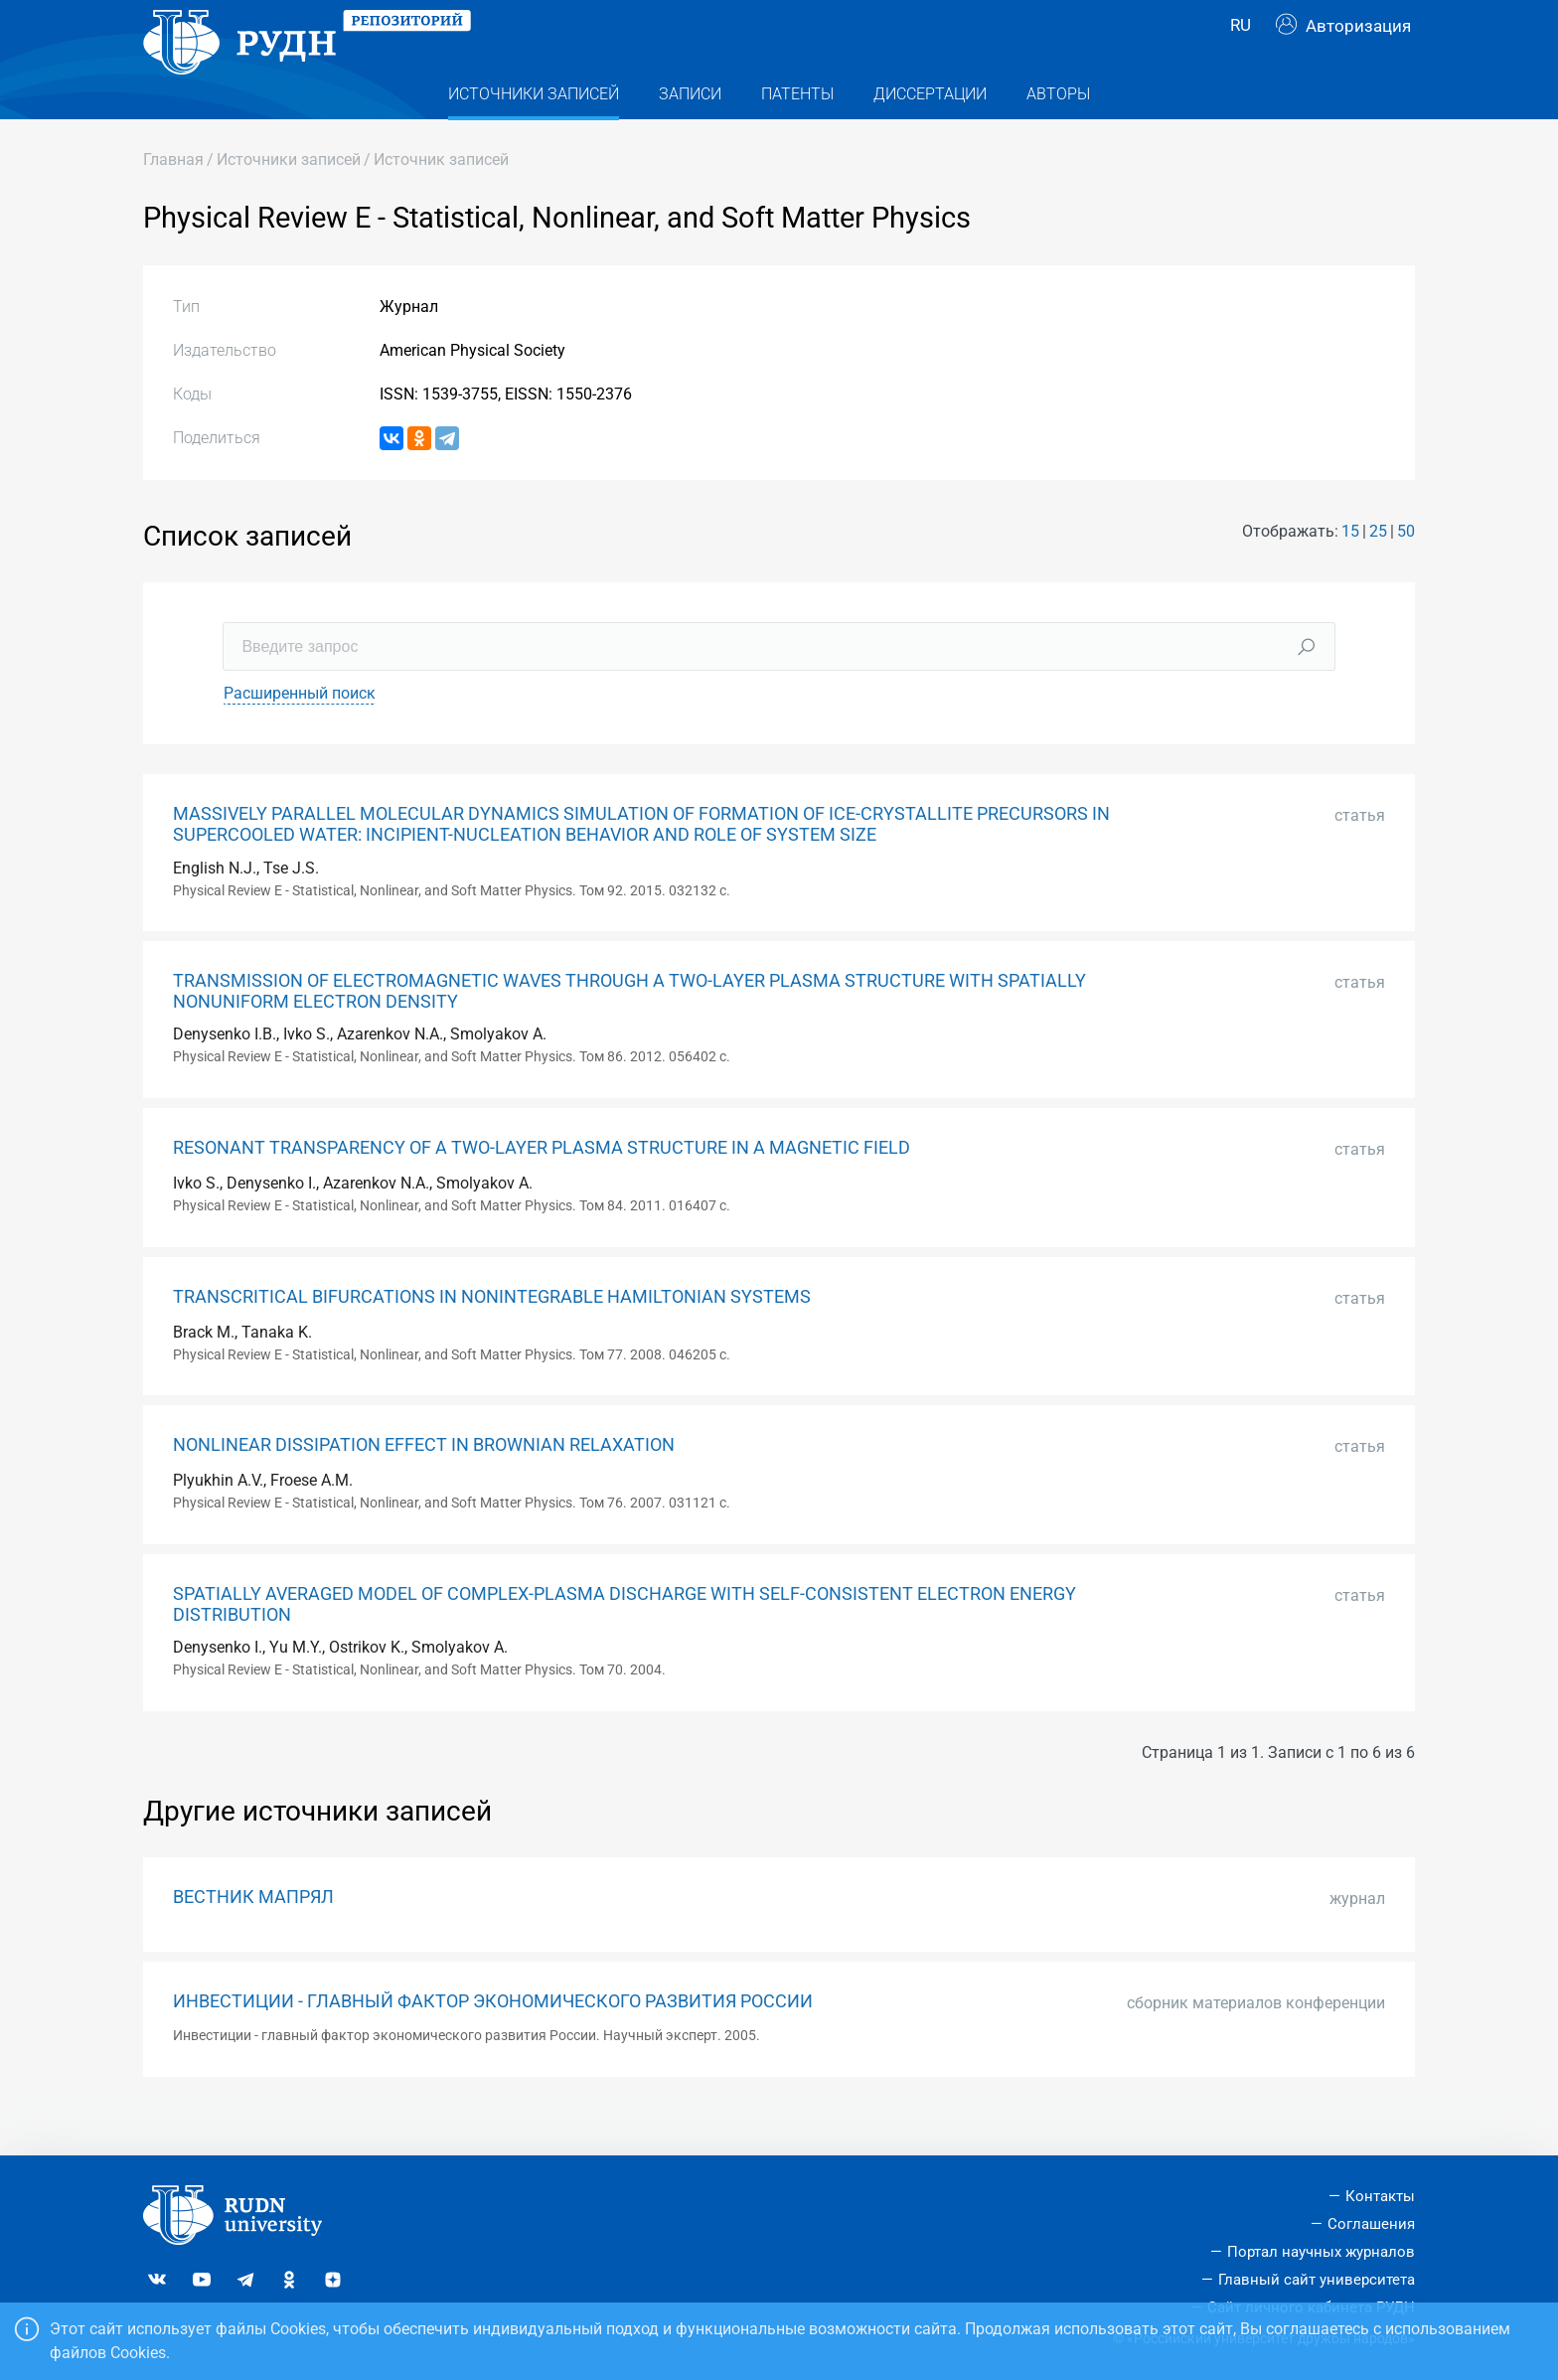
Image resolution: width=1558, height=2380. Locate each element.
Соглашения (1371, 2225)
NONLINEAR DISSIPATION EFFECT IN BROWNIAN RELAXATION (424, 1485)
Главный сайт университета (1316, 2280)
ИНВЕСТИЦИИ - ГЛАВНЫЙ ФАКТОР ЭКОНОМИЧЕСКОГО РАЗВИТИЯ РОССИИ (493, 2041)
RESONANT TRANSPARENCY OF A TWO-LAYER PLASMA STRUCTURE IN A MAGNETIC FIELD (541, 1187)
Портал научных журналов (1321, 2252)
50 (1406, 570)
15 (1350, 570)
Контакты (1380, 2197)
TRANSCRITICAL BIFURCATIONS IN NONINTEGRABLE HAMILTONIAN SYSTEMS (492, 1337)
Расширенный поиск (300, 732)
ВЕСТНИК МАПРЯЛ (253, 1937)
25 (1378, 570)
